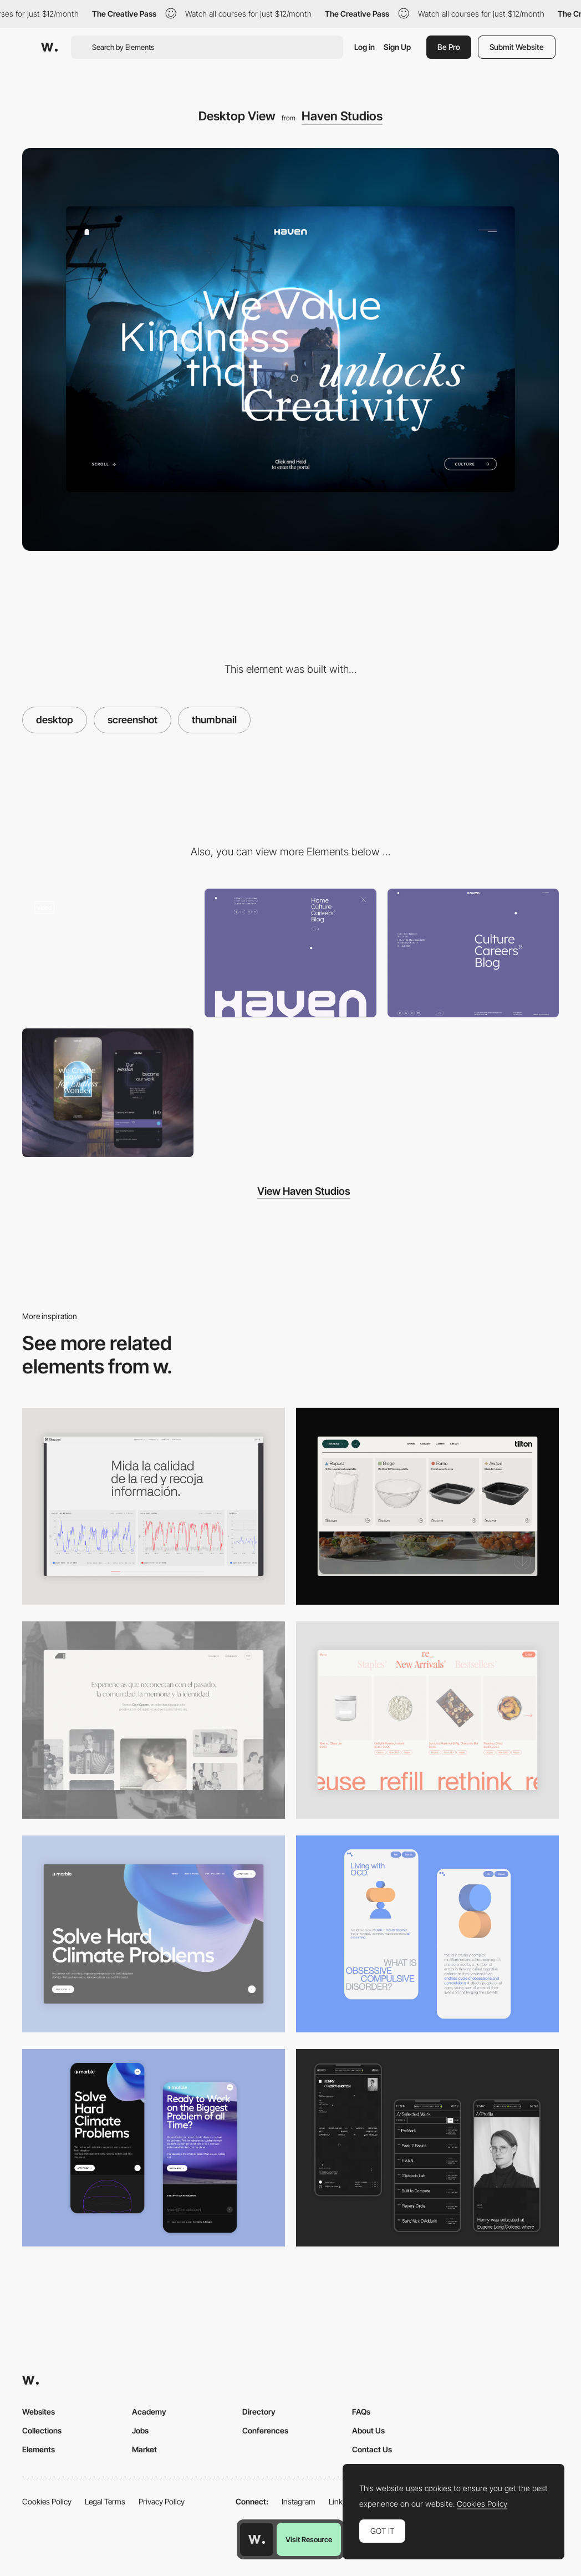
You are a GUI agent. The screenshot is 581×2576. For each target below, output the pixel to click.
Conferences (265, 2430)
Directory (259, 2411)
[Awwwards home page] (256, 2539)
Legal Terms (105, 2501)
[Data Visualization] (153, 1506)
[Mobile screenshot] (427, 2148)
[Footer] (473, 953)
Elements (38, 2449)
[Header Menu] (427, 1506)
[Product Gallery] (427, 1720)
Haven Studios (342, 116)
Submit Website (517, 47)
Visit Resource (309, 2539)
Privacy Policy (162, 2501)
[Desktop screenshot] (153, 1720)
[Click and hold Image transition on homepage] (107, 953)
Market (144, 2449)
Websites (38, 2411)
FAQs (361, 2411)
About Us (368, 2430)
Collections (42, 2430)
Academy (149, 2411)
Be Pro (448, 47)
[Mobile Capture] (107, 1092)
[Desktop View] (153, 1934)
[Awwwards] (49, 47)
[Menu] (290, 953)
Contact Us (372, 2449)
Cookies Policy (47, 2501)
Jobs (140, 2430)
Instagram (298, 2501)
